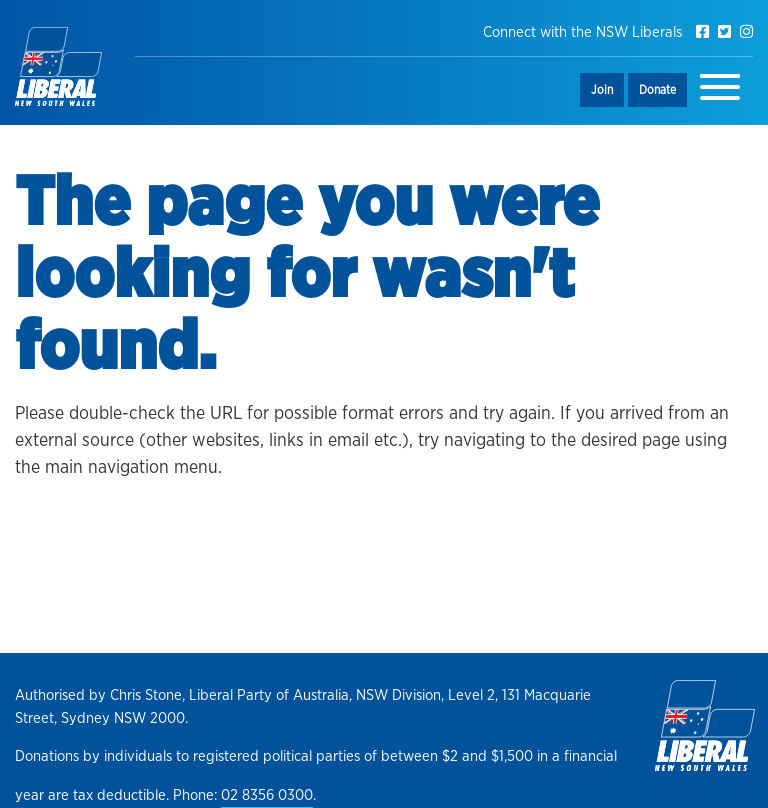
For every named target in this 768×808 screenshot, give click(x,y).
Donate (657, 90)
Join (602, 90)
